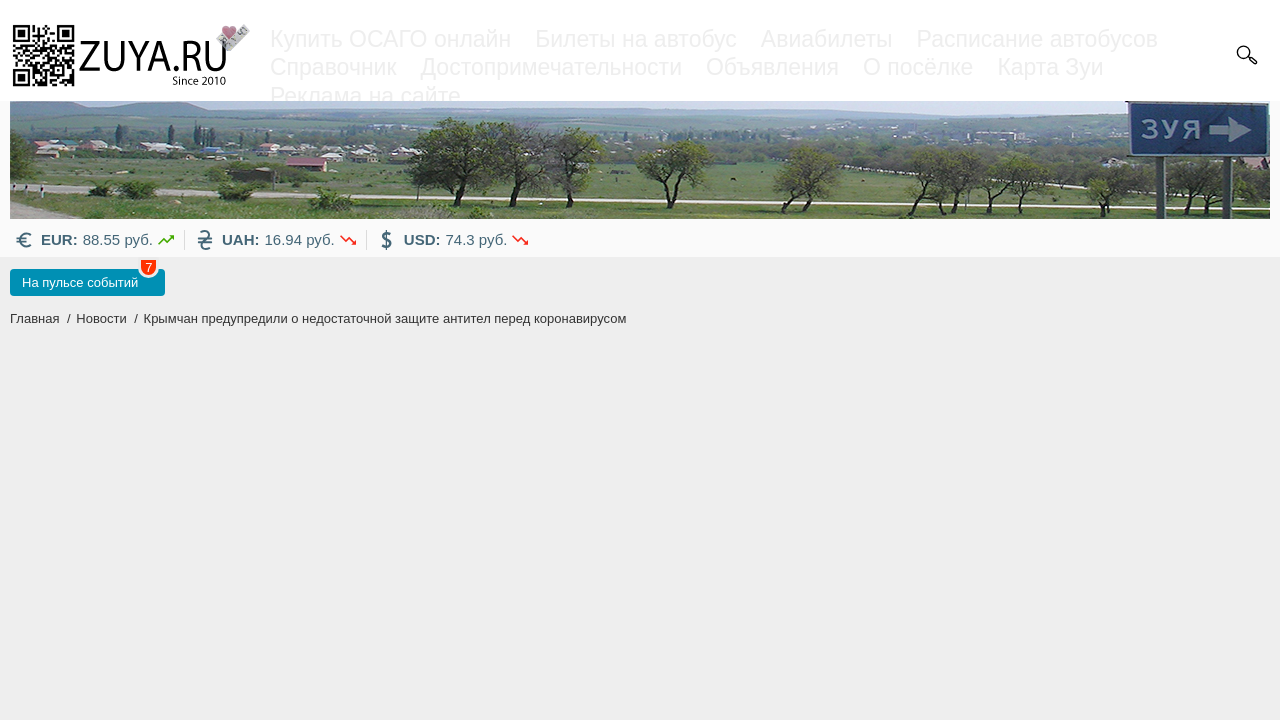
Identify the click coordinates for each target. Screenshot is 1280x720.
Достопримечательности (551, 67)
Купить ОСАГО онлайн (390, 39)
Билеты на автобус (636, 39)
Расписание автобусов (1037, 39)
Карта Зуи (1050, 67)
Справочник (333, 67)
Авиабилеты (827, 39)
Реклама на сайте (365, 96)
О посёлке (918, 67)
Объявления (772, 67)
